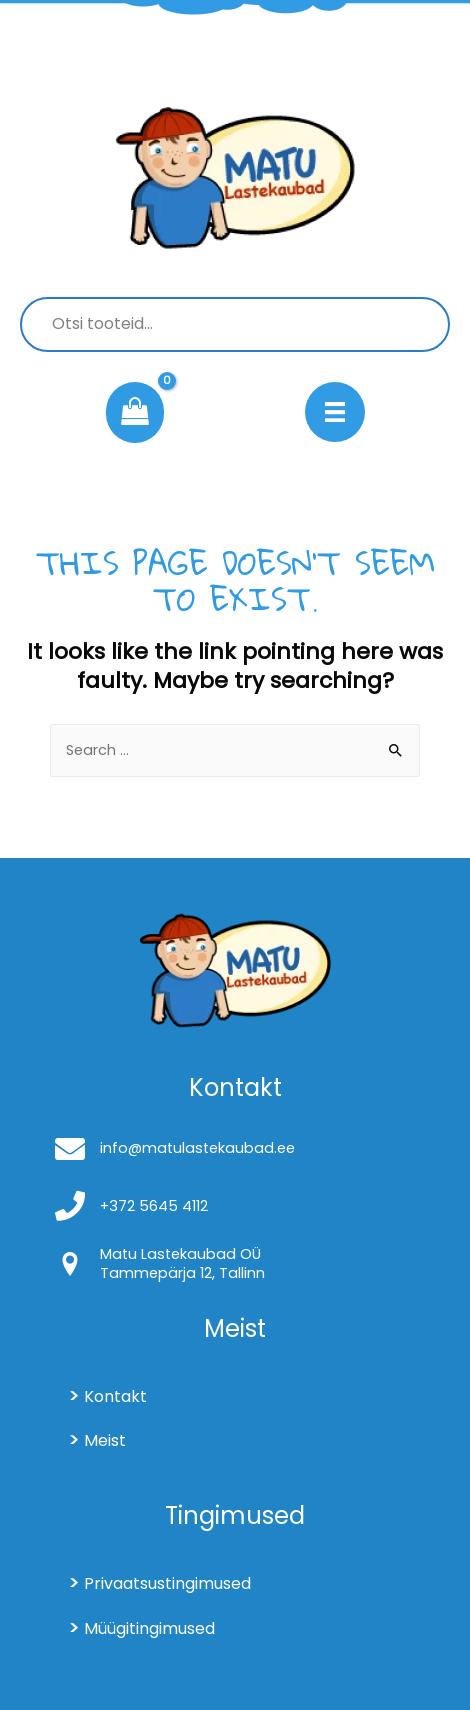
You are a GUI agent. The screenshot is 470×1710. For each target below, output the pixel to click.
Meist (105, 1440)
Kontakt (115, 1396)
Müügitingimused (149, 1628)
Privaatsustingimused (167, 1583)
